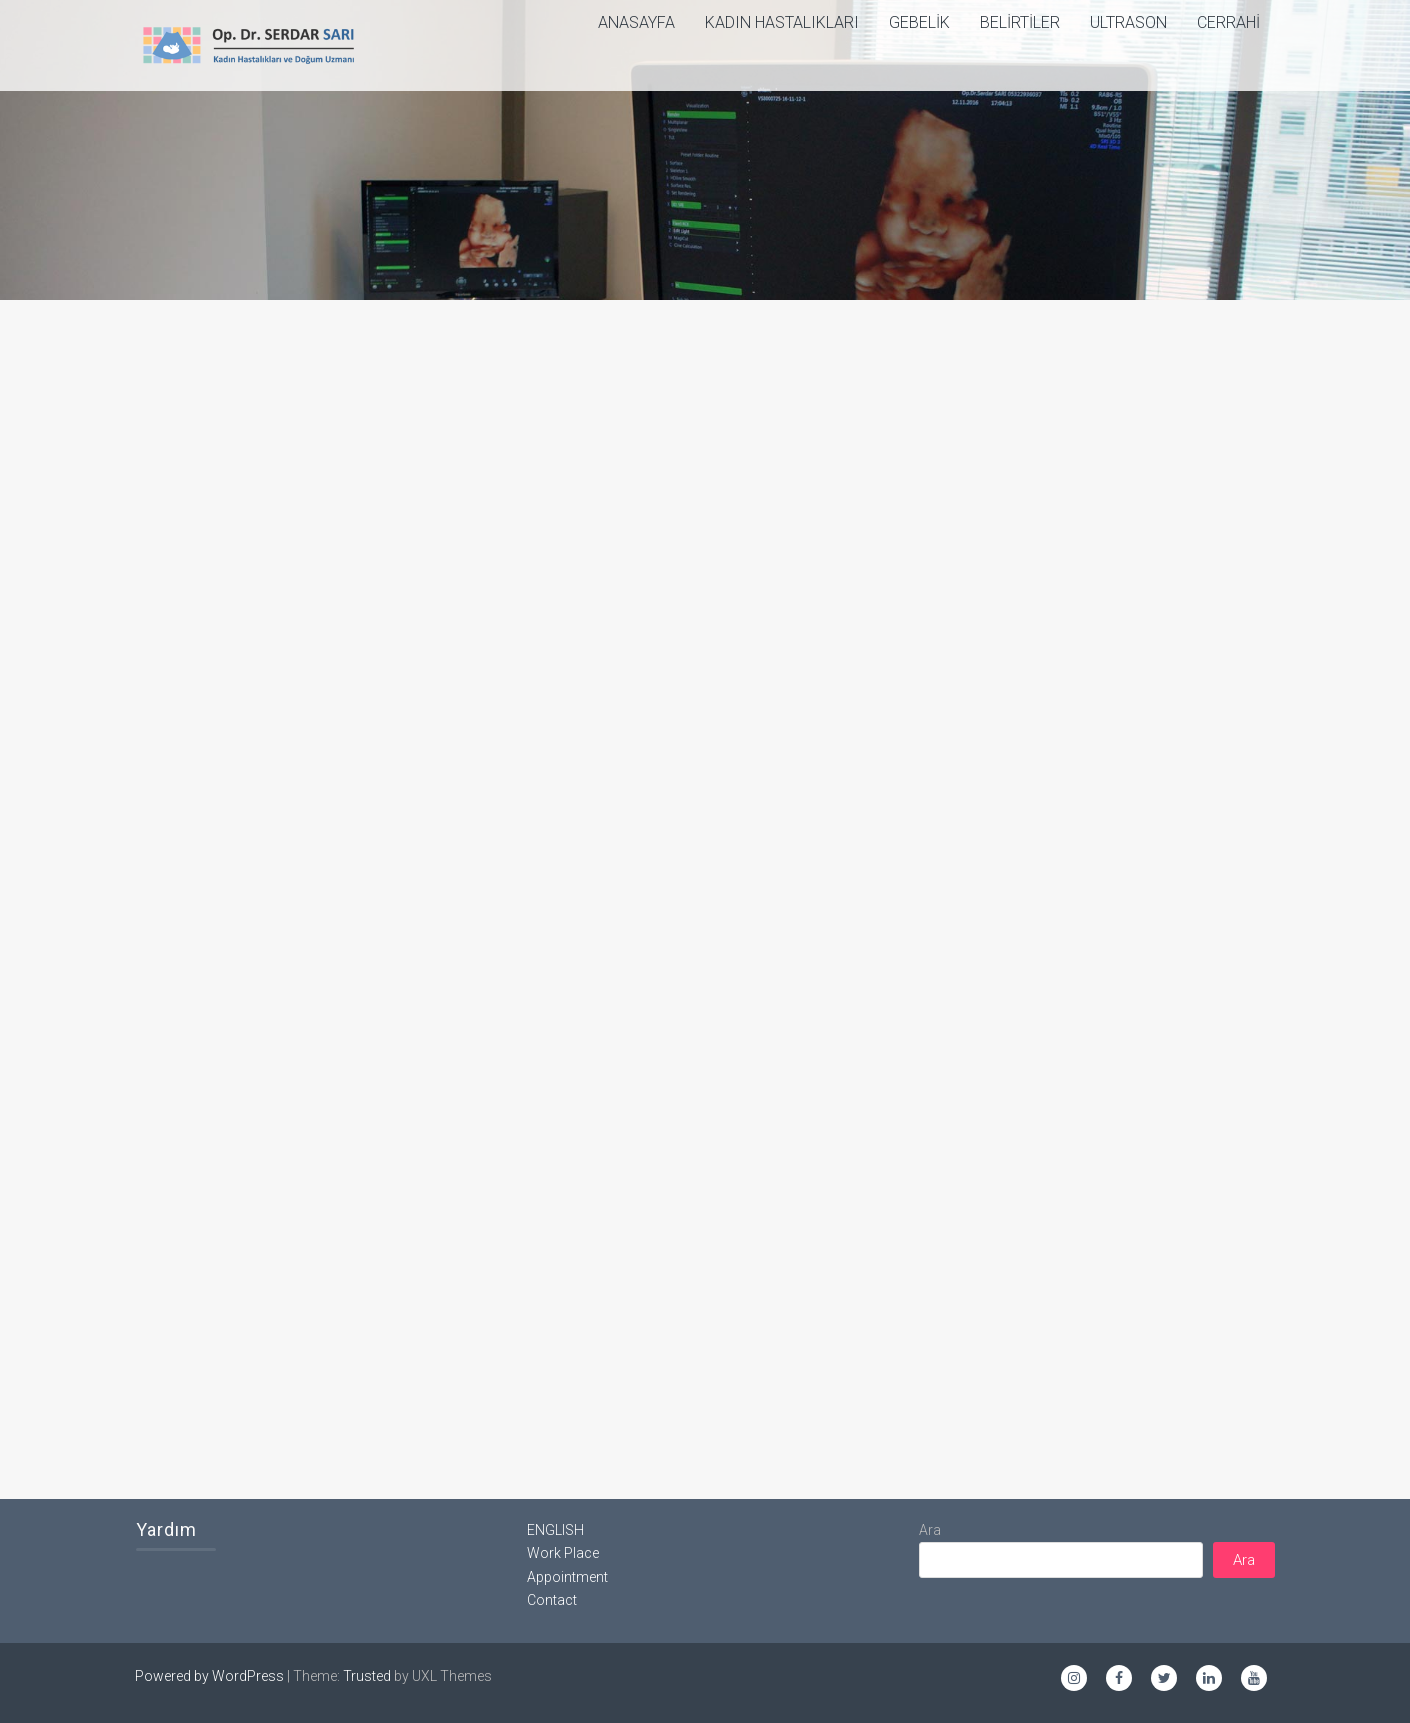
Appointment (567, 1577)
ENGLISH (555, 1530)
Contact (552, 1600)
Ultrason (1128, 22)
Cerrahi (1228, 22)
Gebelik (919, 22)
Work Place (563, 1553)
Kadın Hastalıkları (782, 22)
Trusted (367, 1676)
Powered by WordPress (209, 1676)
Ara (930, 1530)
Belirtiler (1020, 22)
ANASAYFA (636, 22)
